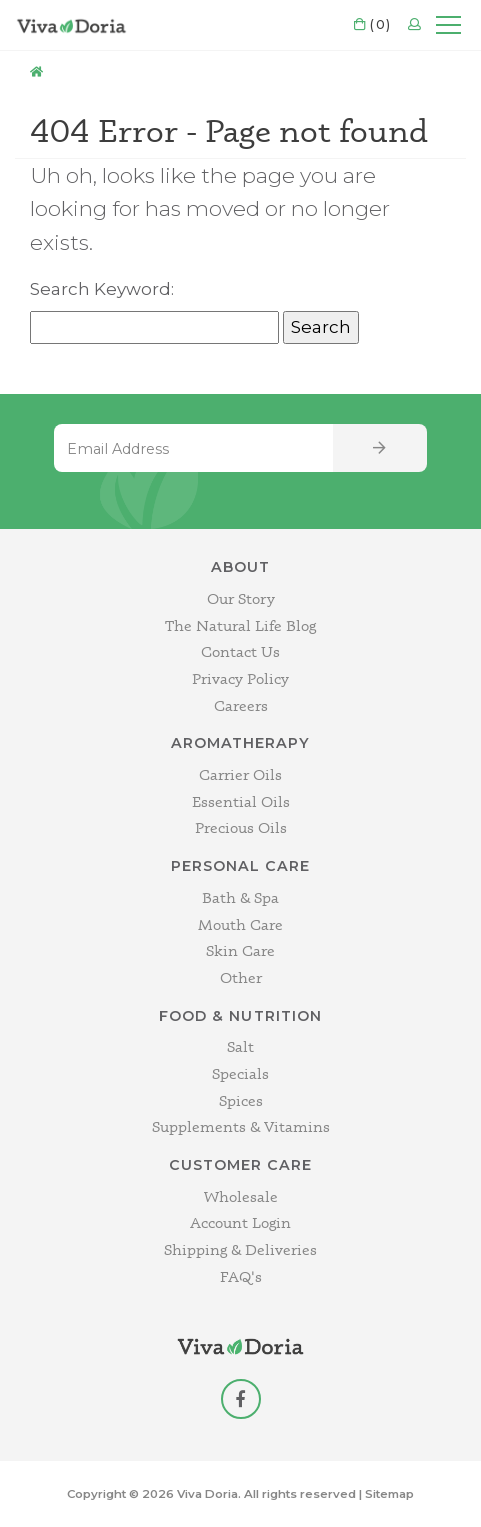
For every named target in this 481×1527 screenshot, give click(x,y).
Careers (241, 705)
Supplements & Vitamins (241, 1126)
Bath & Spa (240, 897)
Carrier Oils (240, 774)
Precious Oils (241, 827)
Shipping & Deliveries (240, 1249)
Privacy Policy (240, 678)
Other (241, 977)
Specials (240, 1073)
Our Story (241, 598)
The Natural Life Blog (240, 625)
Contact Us (240, 651)
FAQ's (241, 1276)
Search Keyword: (102, 289)
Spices (241, 1100)
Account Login (240, 1222)
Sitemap (389, 1494)
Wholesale (241, 1196)
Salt (240, 1046)
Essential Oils (241, 801)
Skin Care (240, 950)
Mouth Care (240, 924)
